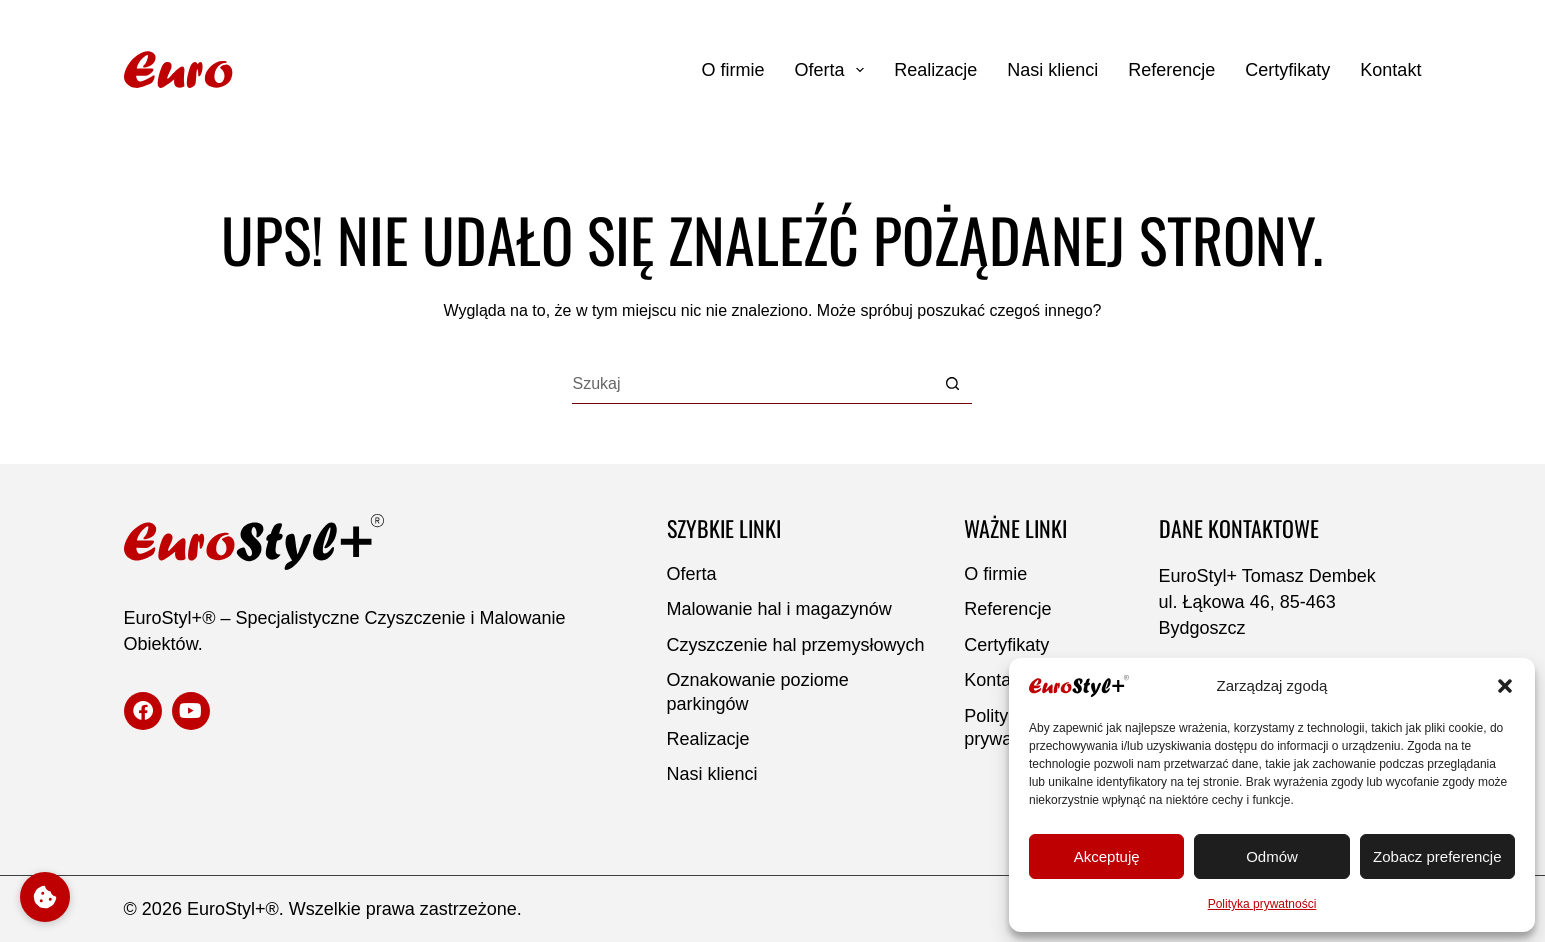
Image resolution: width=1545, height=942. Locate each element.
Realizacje (935, 70)
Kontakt (1390, 70)
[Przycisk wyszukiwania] (952, 384)
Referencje (1171, 70)
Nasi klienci (1052, 70)
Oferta (830, 70)
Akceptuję (1107, 856)
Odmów (1272, 856)
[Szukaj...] (752, 384)
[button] (1505, 686)
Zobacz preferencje (1437, 856)
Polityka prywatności (1262, 904)
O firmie (733, 70)
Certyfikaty (1287, 70)
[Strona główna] (252, 70)
